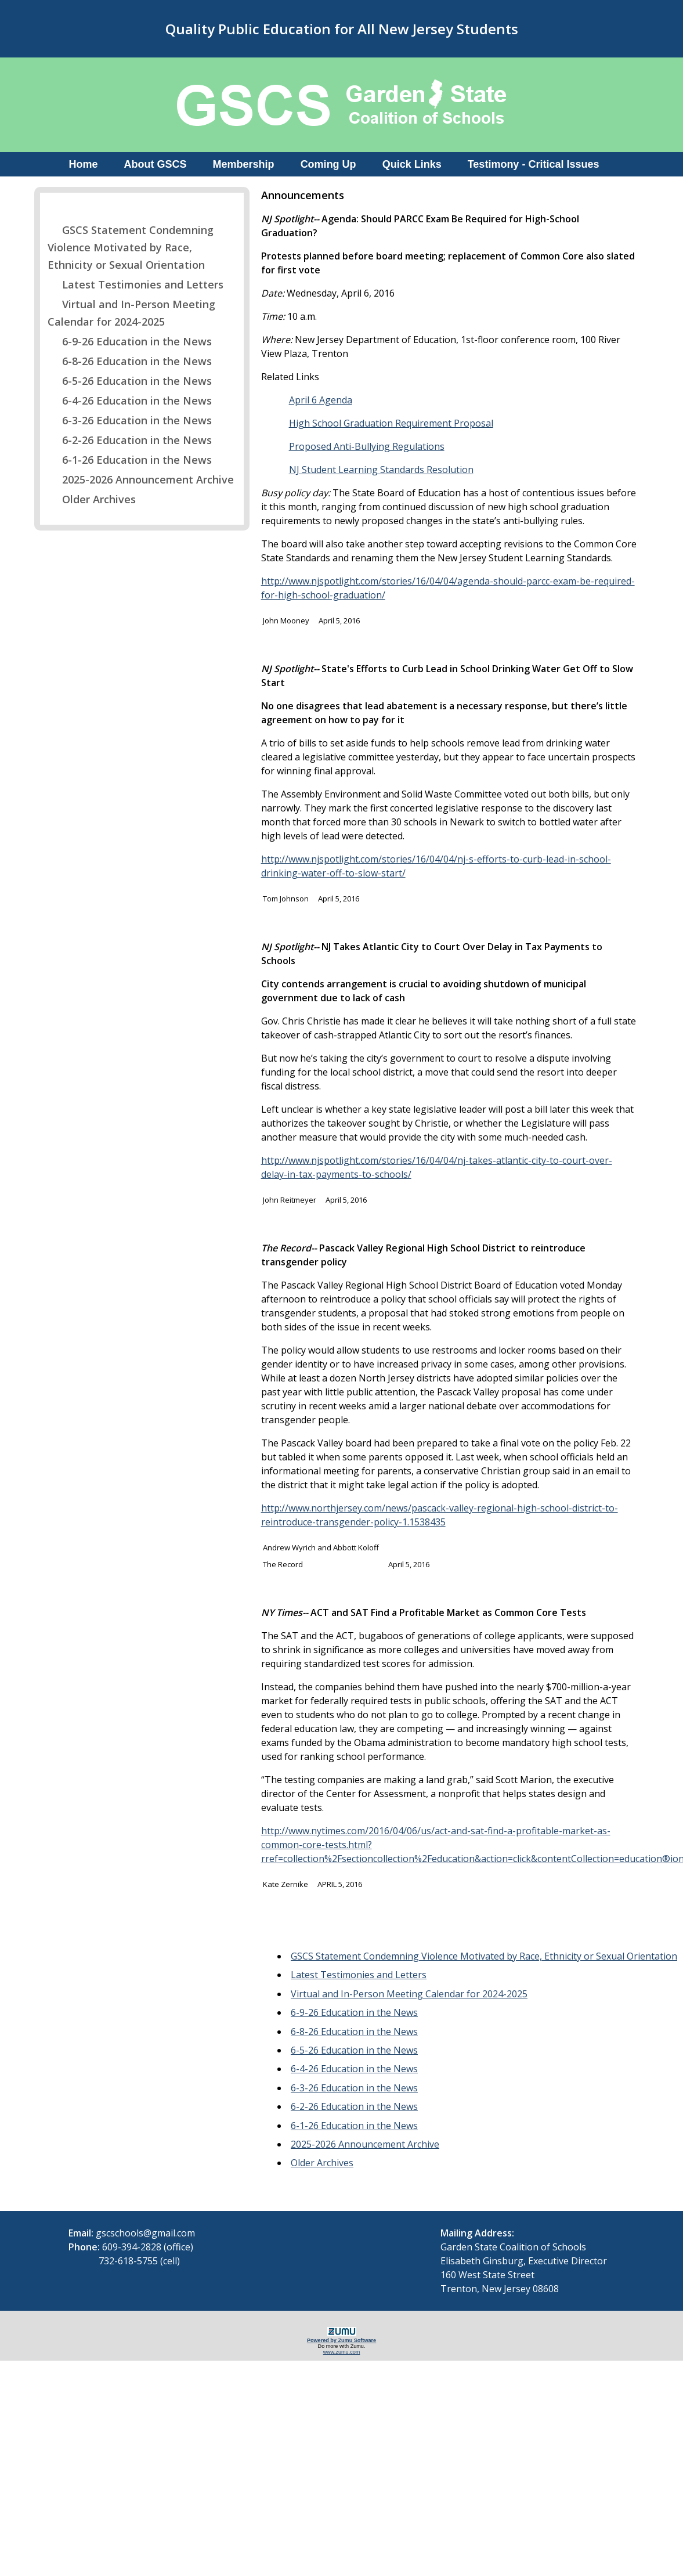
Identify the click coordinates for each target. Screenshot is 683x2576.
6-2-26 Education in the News (130, 440)
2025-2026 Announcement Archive (141, 479)
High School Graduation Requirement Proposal (391, 423)
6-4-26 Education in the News (130, 400)
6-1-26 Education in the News (130, 460)
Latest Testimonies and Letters (135, 284)
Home (83, 164)
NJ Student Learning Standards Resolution (381, 469)
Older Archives (92, 499)
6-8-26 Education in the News (130, 361)
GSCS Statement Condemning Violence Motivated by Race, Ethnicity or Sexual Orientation (131, 247)
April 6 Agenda (320, 400)
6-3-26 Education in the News (130, 420)
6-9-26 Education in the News (130, 341)
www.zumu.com (341, 2352)
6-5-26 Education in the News (130, 381)
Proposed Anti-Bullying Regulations (367, 446)
